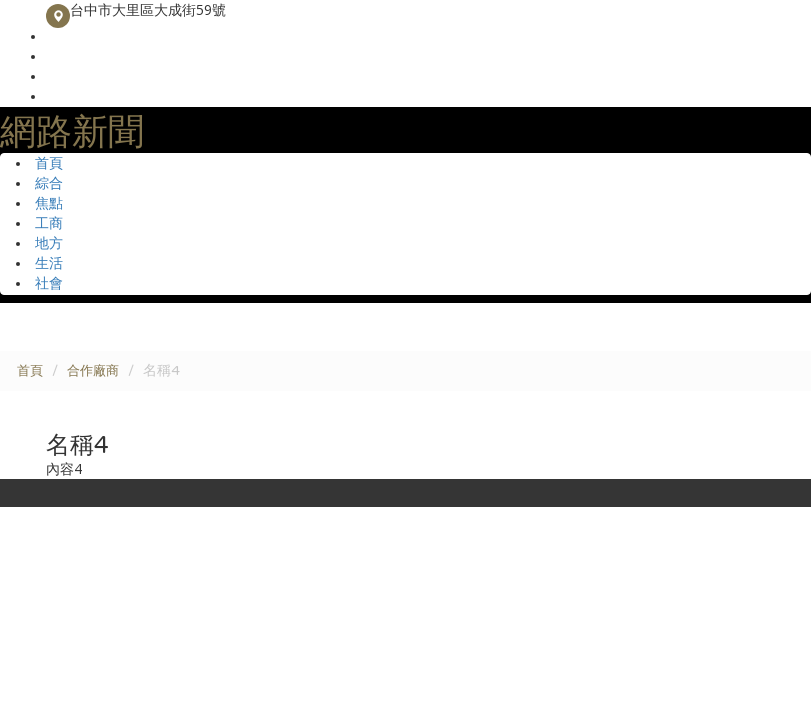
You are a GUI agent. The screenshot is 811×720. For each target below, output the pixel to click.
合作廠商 (93, 371)
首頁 (49, 163)
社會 (49, 283)
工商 (49, 223)
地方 (49, 243)
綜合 (49, 183)
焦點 (49, 203)
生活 (49, 263)
